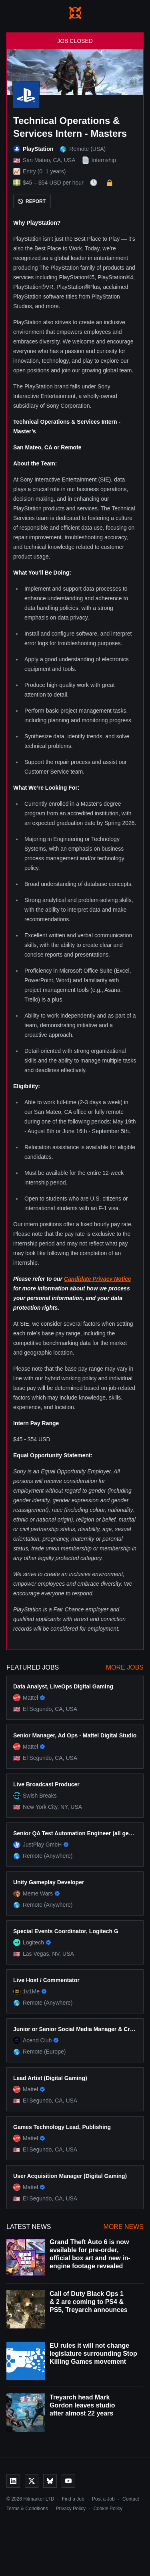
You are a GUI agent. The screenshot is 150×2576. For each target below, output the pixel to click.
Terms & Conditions (27, 2508)
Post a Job (103, 2499)
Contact (130, 2499)
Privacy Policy (71, 2508)
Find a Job (73, 2499)
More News (124, 2226)
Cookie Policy (107, 2508)
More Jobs (125, 1667)
